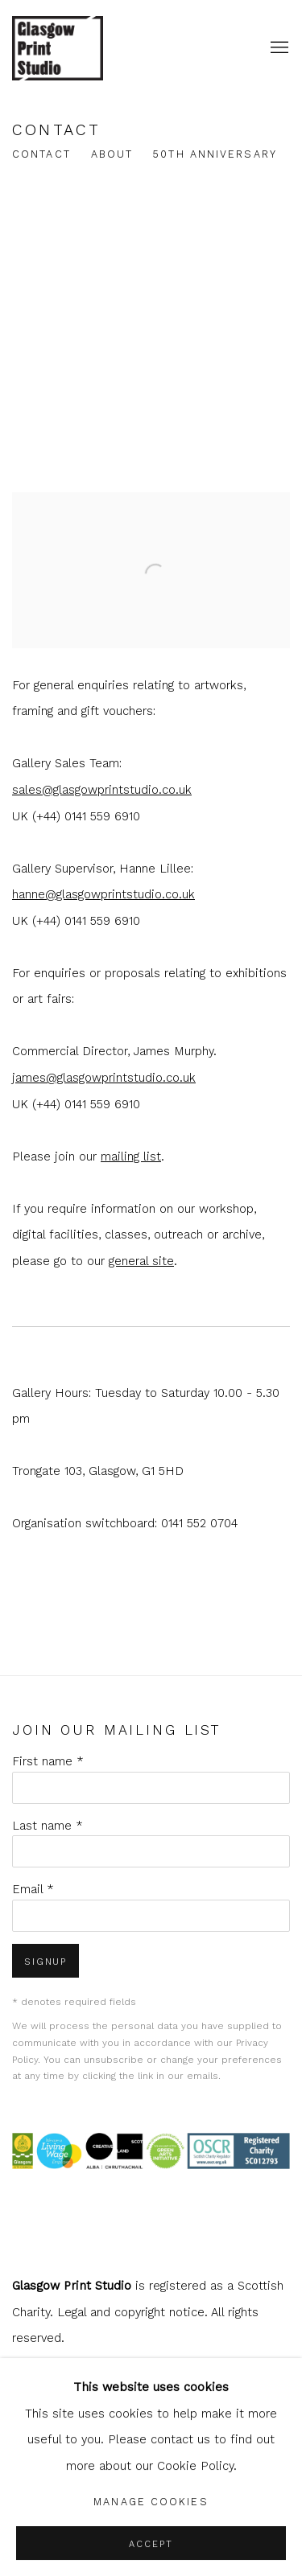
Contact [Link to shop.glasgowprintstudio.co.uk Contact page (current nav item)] (41, 154)
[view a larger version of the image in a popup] (151, 505)
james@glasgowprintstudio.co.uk (104, 1077)
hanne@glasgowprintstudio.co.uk (103, 894)
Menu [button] (278, 48)
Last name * (47, 1825)
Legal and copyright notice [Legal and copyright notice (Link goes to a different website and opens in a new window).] (131, 2312)
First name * (48, 1761)
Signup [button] (45, 1961)
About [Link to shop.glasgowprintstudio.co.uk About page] (112, 154)
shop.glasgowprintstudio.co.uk (84, 48)
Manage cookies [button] (150, 2502)
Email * (33, 1889)
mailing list (131, 1156)
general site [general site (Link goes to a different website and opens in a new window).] (141, 1261)
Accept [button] (150, 2543)
